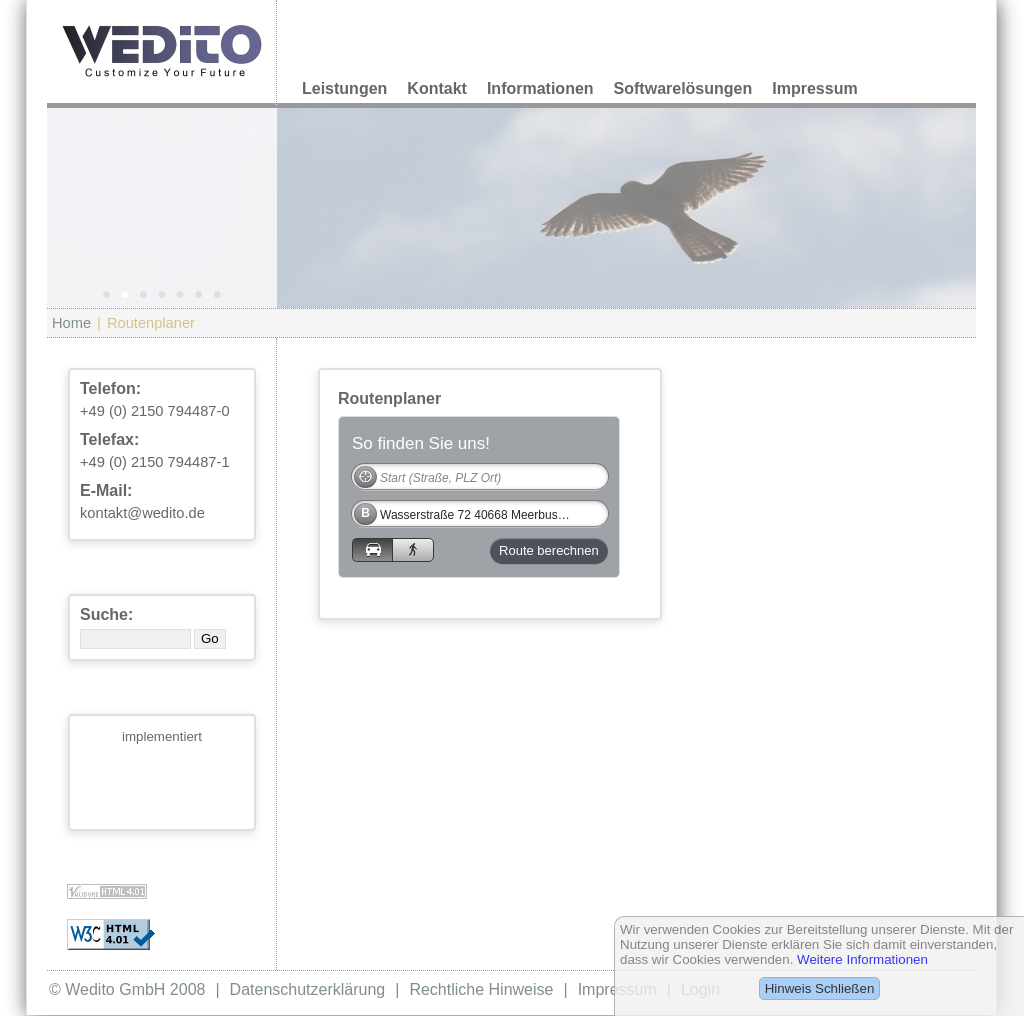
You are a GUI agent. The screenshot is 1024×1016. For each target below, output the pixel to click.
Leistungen (344, 88)
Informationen (540, 88)
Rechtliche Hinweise (481, 989)
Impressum (814, 88)
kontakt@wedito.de (142, 513)
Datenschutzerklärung (308, 989)
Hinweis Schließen (820, 988)
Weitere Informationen (862, 959)
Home (71, 323)
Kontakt (437, 88)
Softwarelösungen (683, 88)
